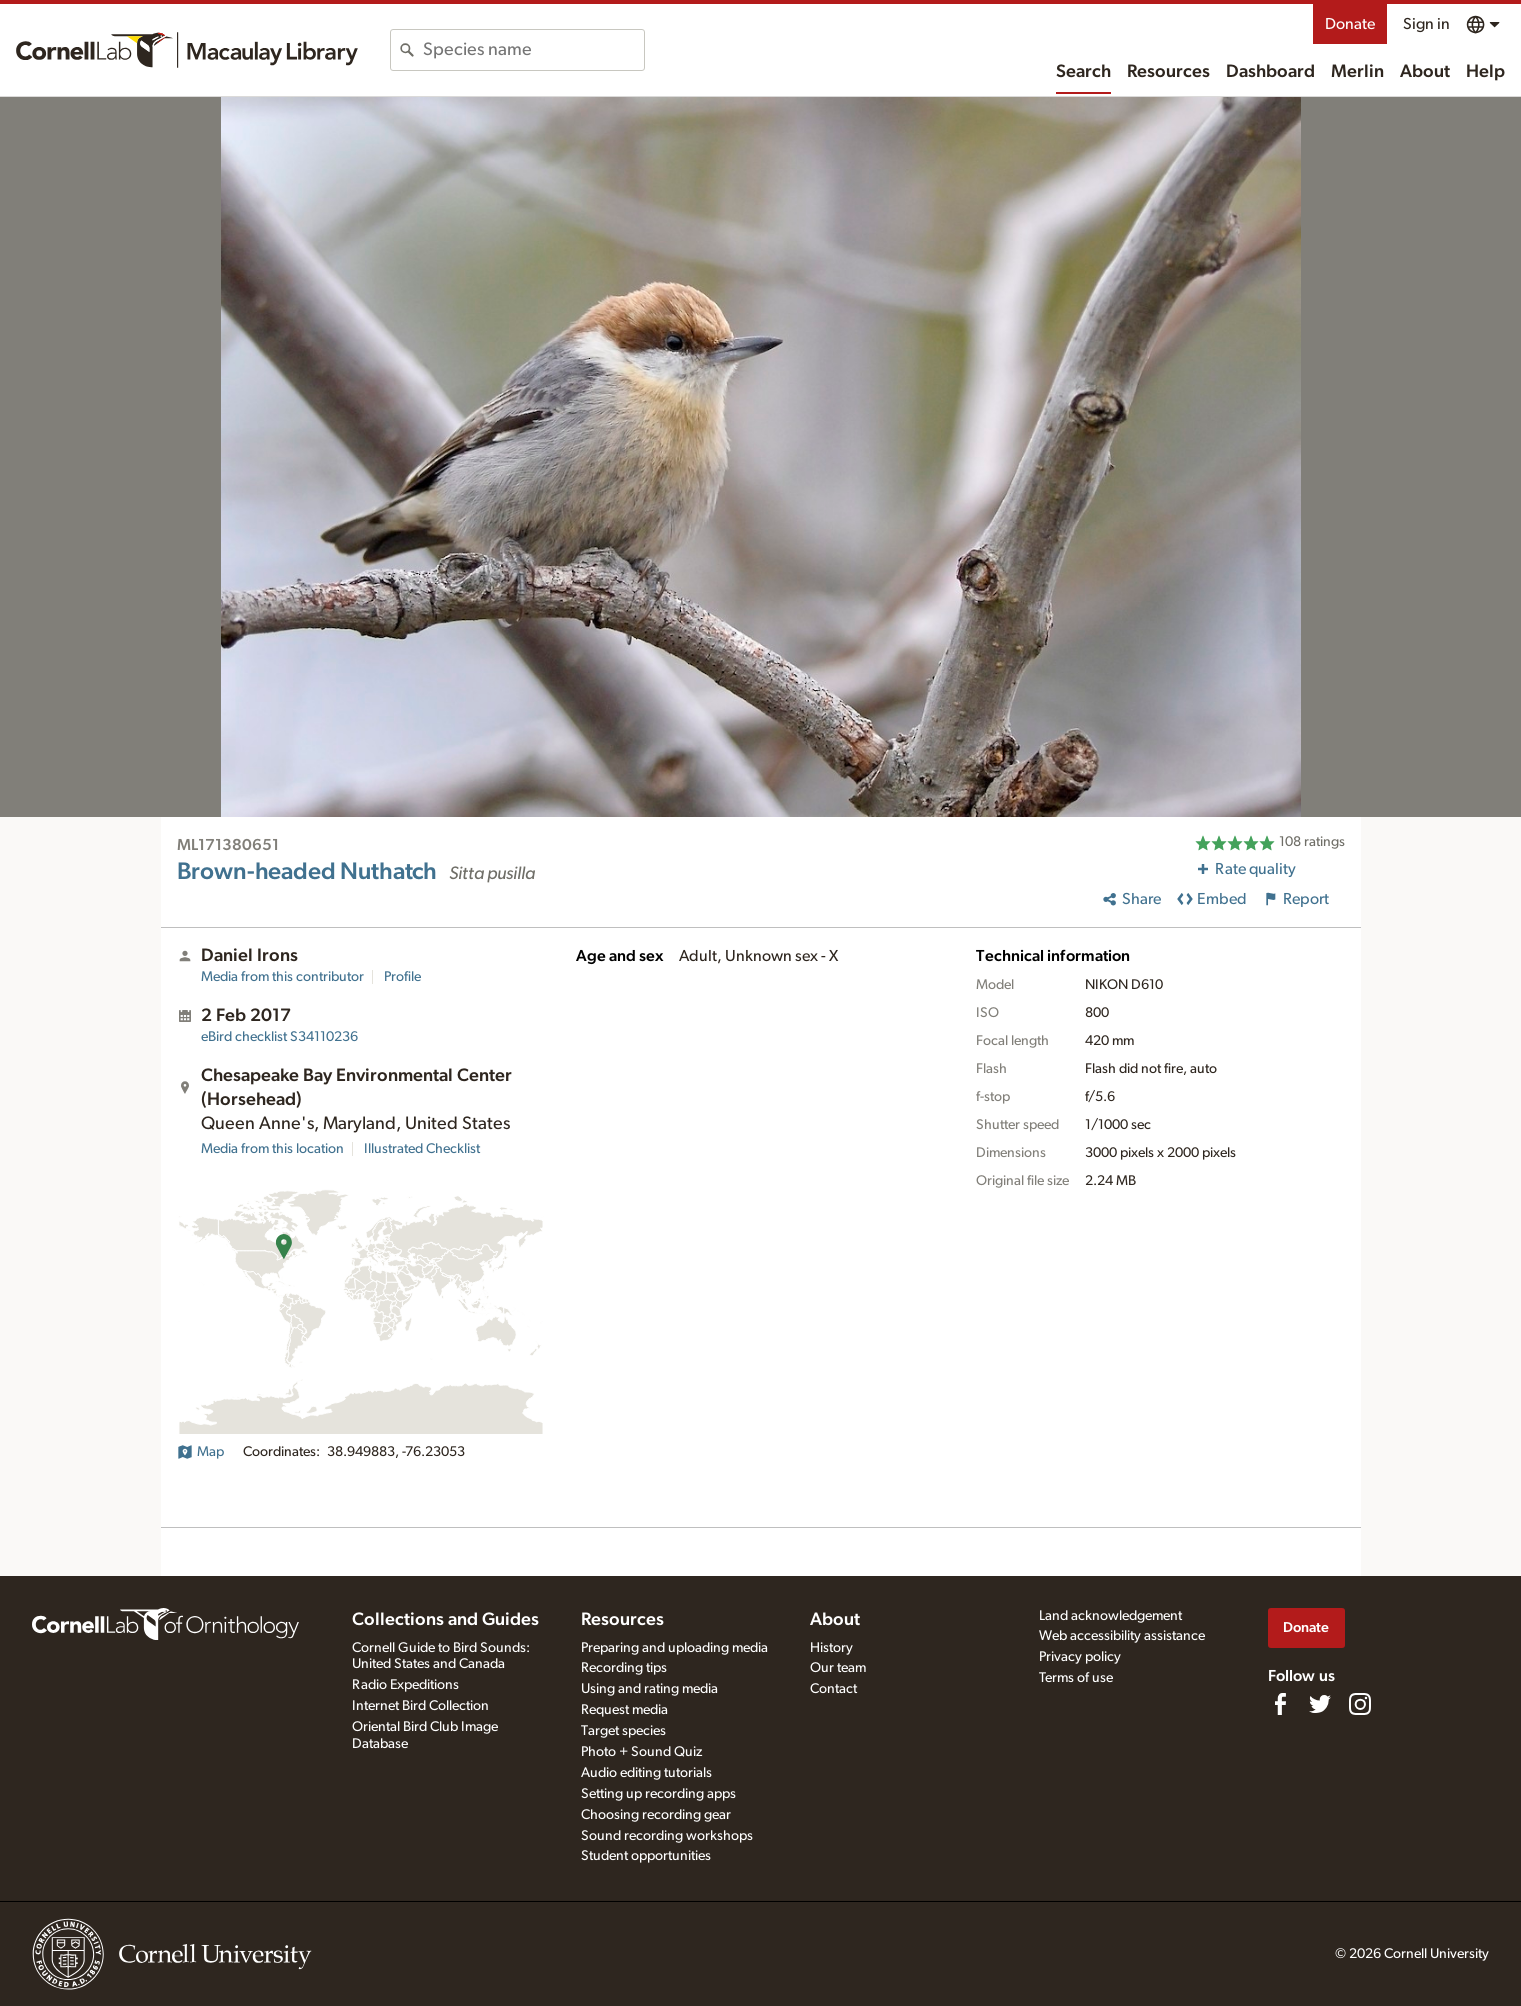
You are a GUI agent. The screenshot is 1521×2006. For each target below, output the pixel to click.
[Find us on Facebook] (1280, 1704)
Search (1083, 72)
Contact (833, 1689)
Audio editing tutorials (646, 1773)
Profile (402, 977)
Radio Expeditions (405, 1685)
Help (1485, 72)
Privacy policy (1080, 1657)
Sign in (1426, 24)
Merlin (1357, 72)
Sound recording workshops (667, 1836)
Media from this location (272, 1149)
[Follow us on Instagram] (1360, 1704)
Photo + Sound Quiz (641, 1752)
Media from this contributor (282, 977)
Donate (1350, 24)
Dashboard (1270, 72)
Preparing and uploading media (674, 1648)
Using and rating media (649, 1689)
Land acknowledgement (1110, 1616)
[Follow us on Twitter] (1320, 1704)
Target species (623, 1731)
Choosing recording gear (656, 1815)
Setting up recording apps (658, 1794)
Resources (1168, 72)
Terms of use (1076, 1678)
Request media (624, 1710)
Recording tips (624, 1668)
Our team (838, 1668)
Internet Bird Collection (420, 1706)
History (831, 1648)
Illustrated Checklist (422, 1149)
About (1425, 72)
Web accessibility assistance (1122, 1636)
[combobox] (533, 50)
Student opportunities (646, 1856)
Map (200, 1452)
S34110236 (279, 1037)
